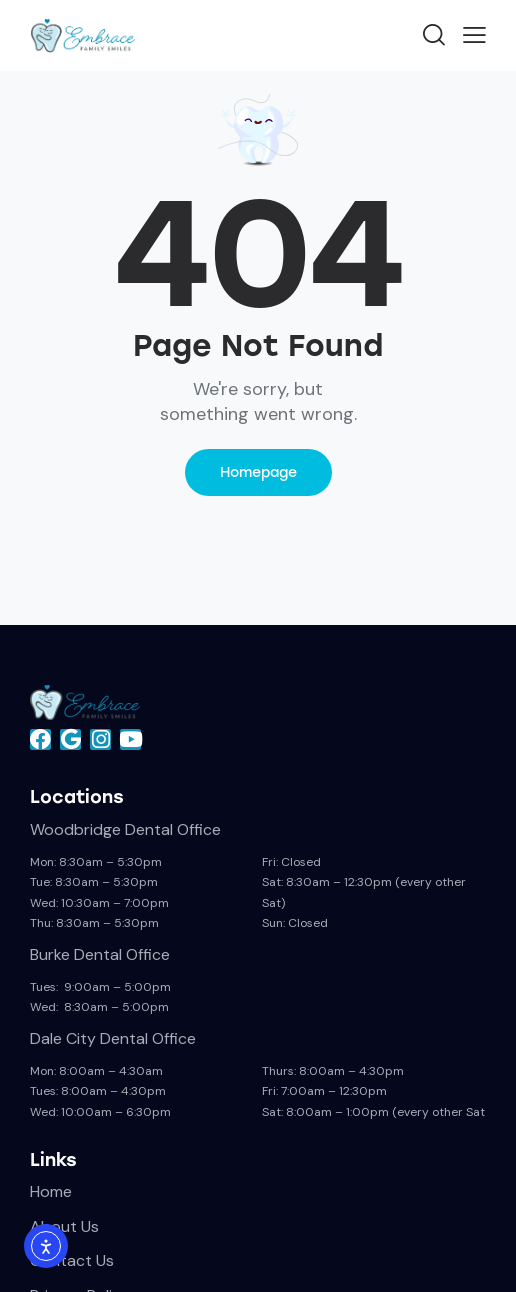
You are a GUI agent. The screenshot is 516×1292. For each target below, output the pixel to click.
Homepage (258, 472)
